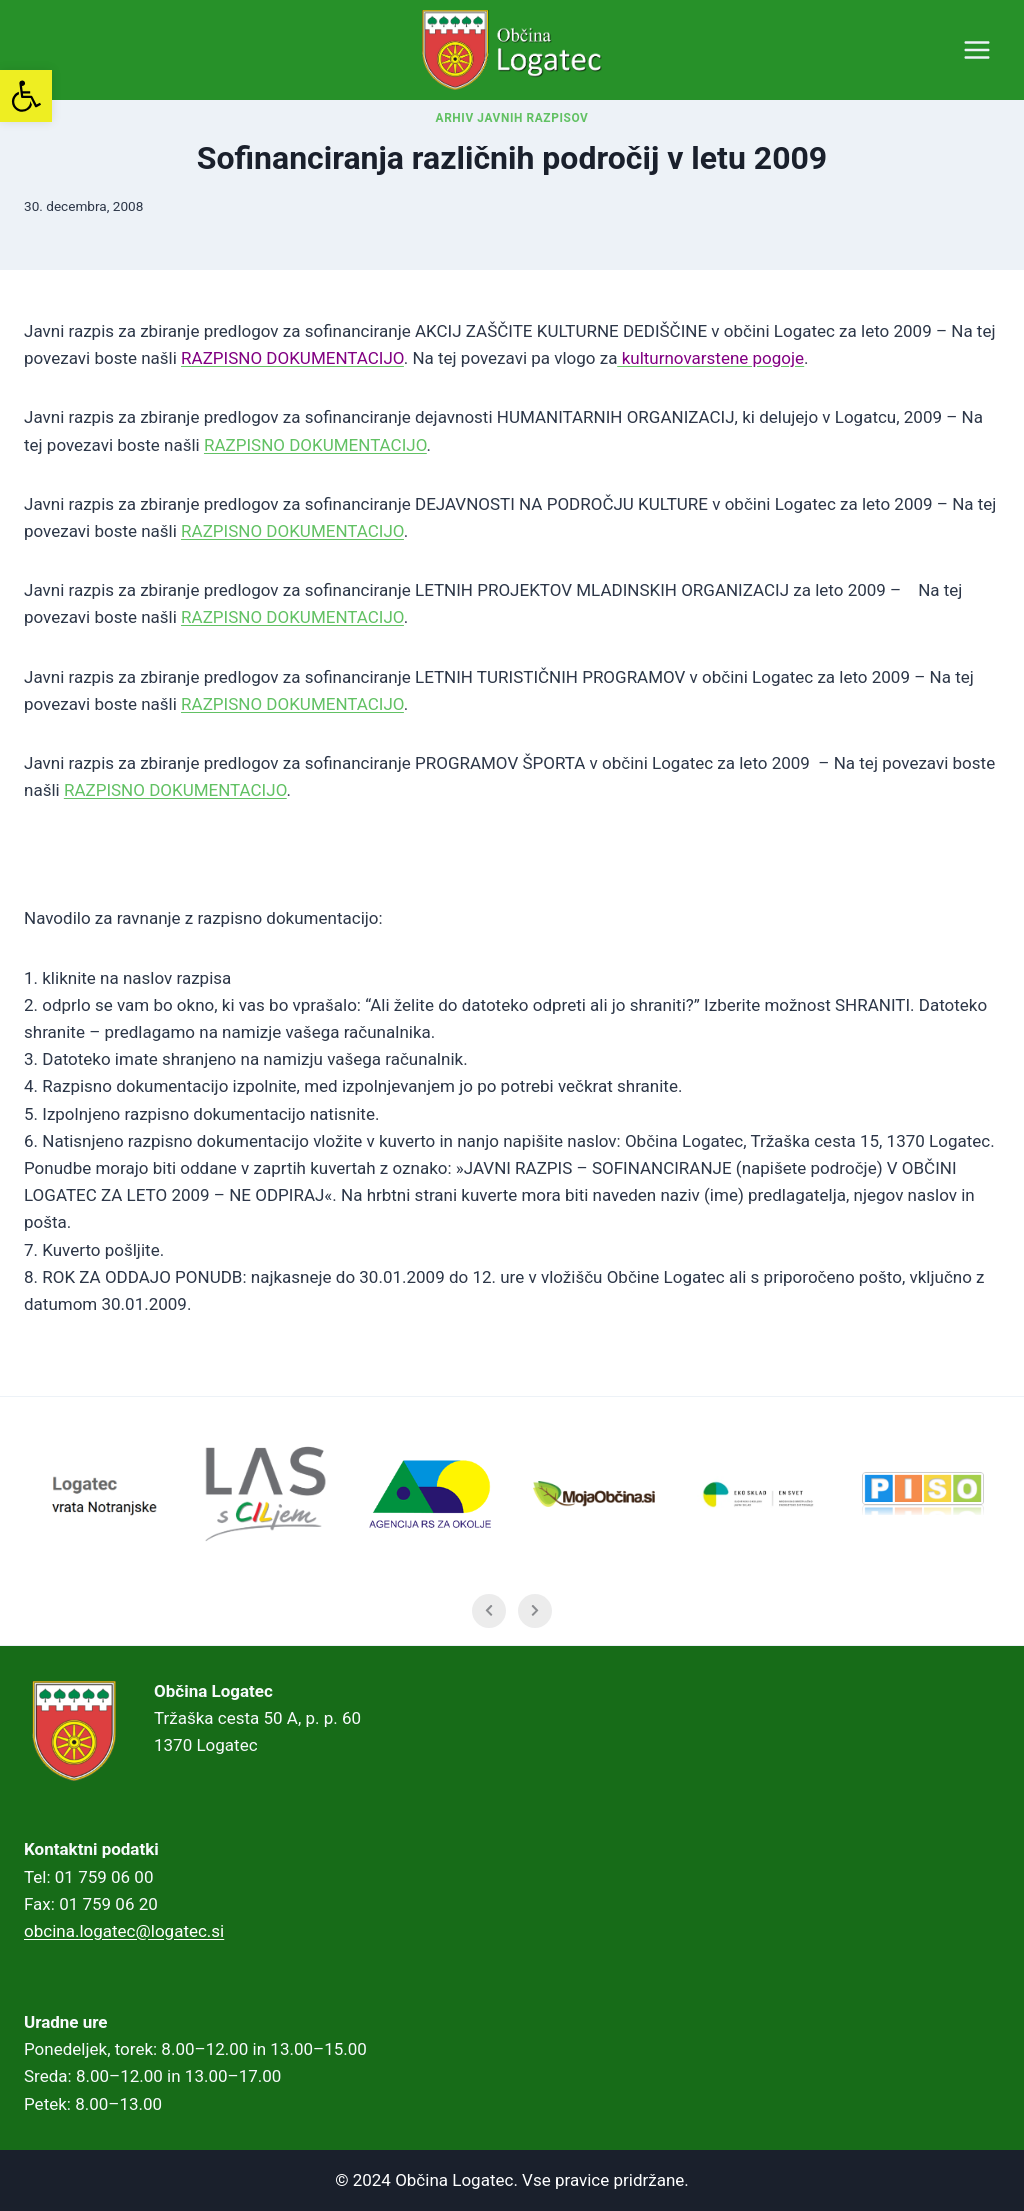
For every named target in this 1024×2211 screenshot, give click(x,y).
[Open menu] (976, 49)
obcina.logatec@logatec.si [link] (124, 1931)
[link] (26, 96)
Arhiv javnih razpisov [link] (512, 148)
